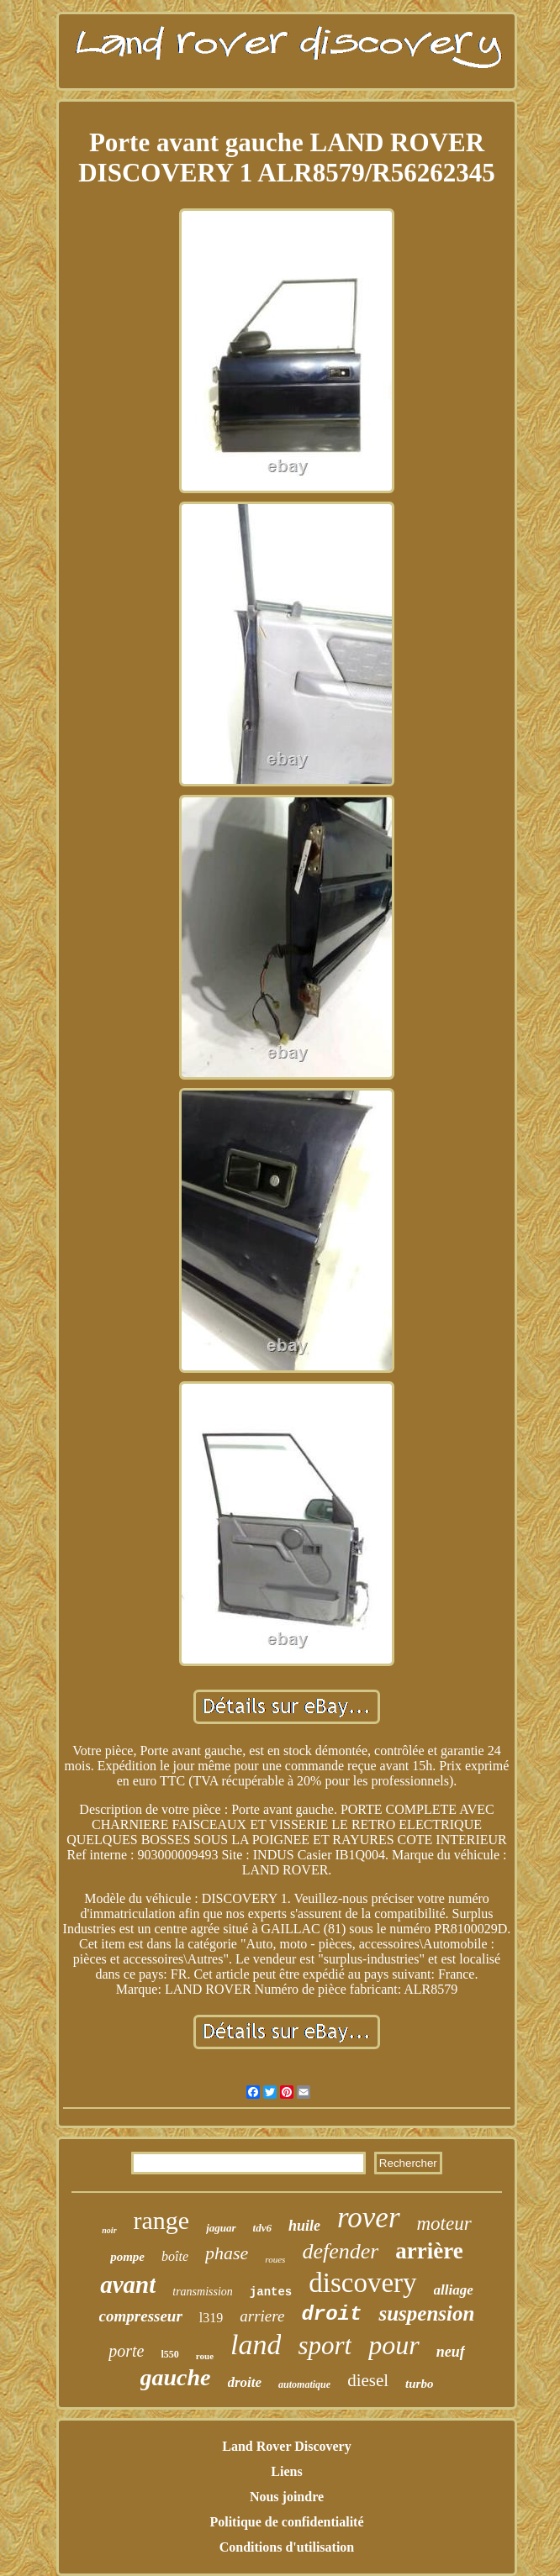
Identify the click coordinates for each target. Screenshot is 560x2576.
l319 (211, 2318)
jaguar (220, 2227)
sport (324, 2345)
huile (304, 2225)
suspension (426, 2313)
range (162, 2220)
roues (275, 2259)
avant (128, 2284)
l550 (170, 2354)
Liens (286, 2471)
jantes (271, 2292)
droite (245, 2382)
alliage (453, 2290)
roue (205, 2356)
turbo (419, 2383)
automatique (304, 2384)
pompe (127, 2256)
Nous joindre (287, 2496)
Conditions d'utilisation (287, 2547)
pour (393, 2345)
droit (331, 2314)
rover (368, 2217)
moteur (444, 2223)
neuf (450, 2351)
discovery (362, 2283)
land (255, 2344)
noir (109, 2230)
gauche (175, 2377)
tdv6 (262, 2227)
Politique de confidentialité (286, 2522)
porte (126, 2351)
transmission (202, 2291)
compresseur (140, 2316)
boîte (174, 2256)
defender (340, 2251)
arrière (428, 2250)
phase (226, 2252)
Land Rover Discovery (286, 2446)
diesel (367, 2380)
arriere (262, 2316)
